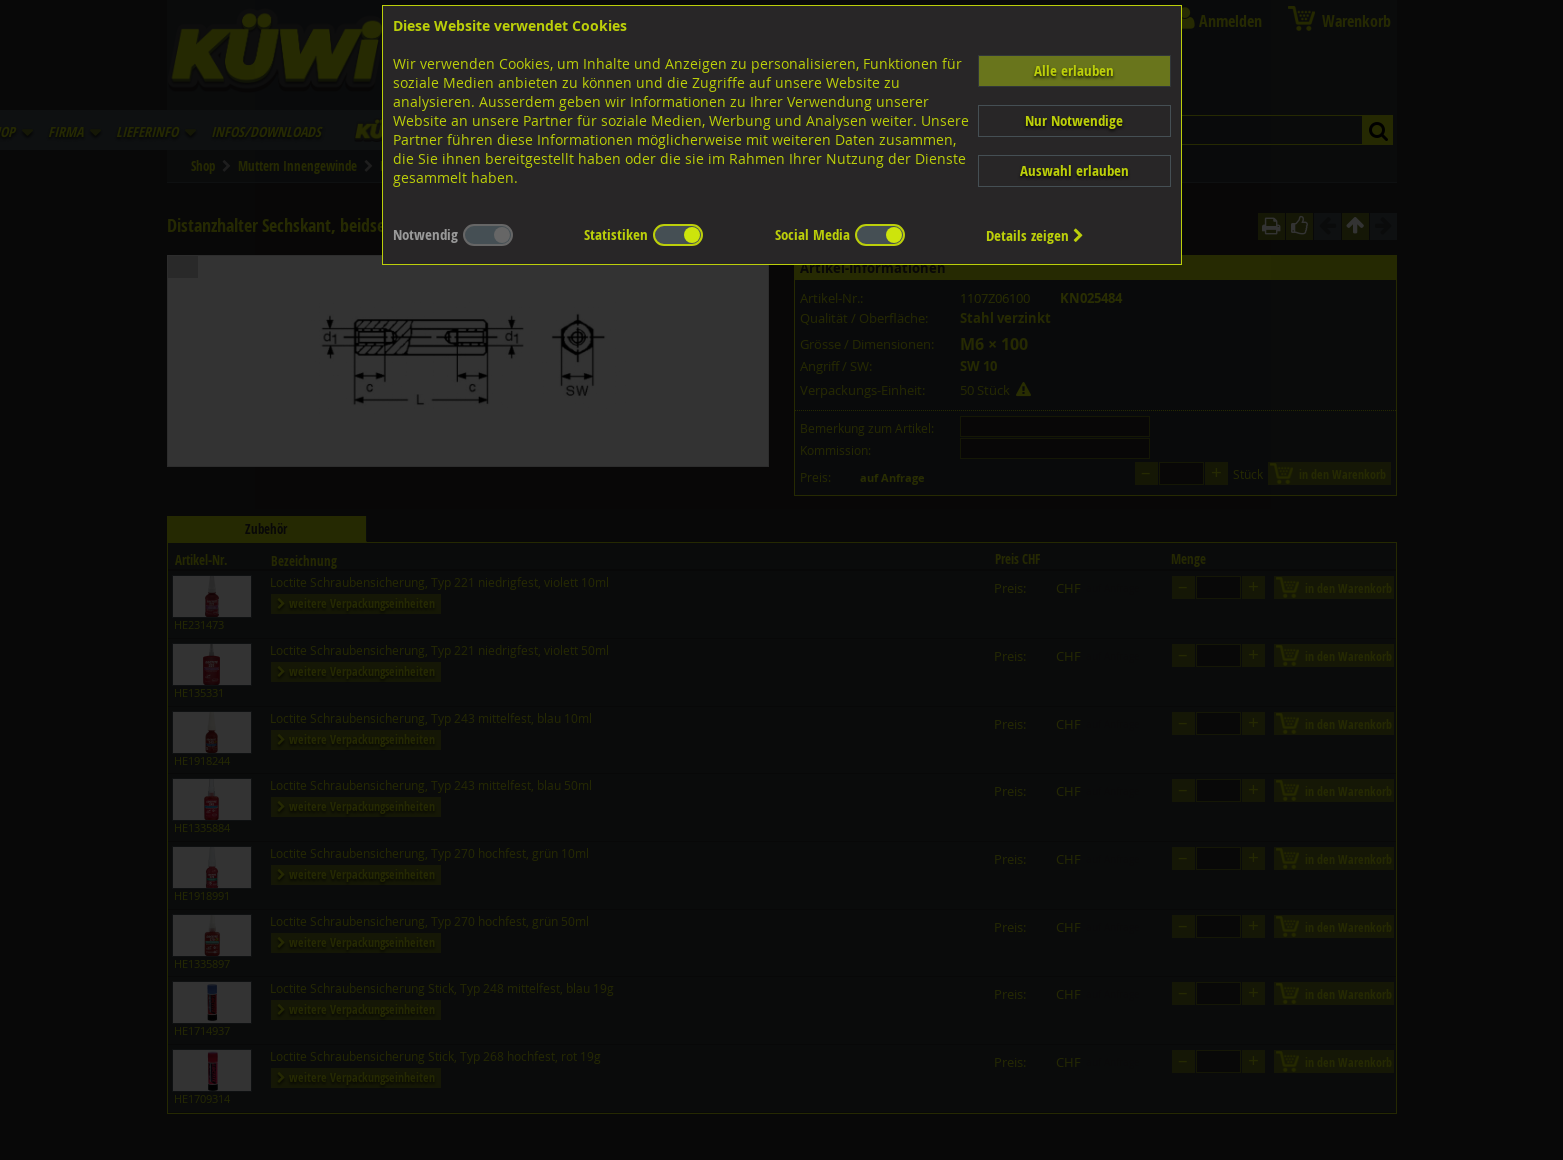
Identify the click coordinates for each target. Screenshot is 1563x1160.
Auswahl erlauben (1074, 170)
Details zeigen (1035, 235)
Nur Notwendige (1074, 120)
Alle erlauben (1074, 70)
